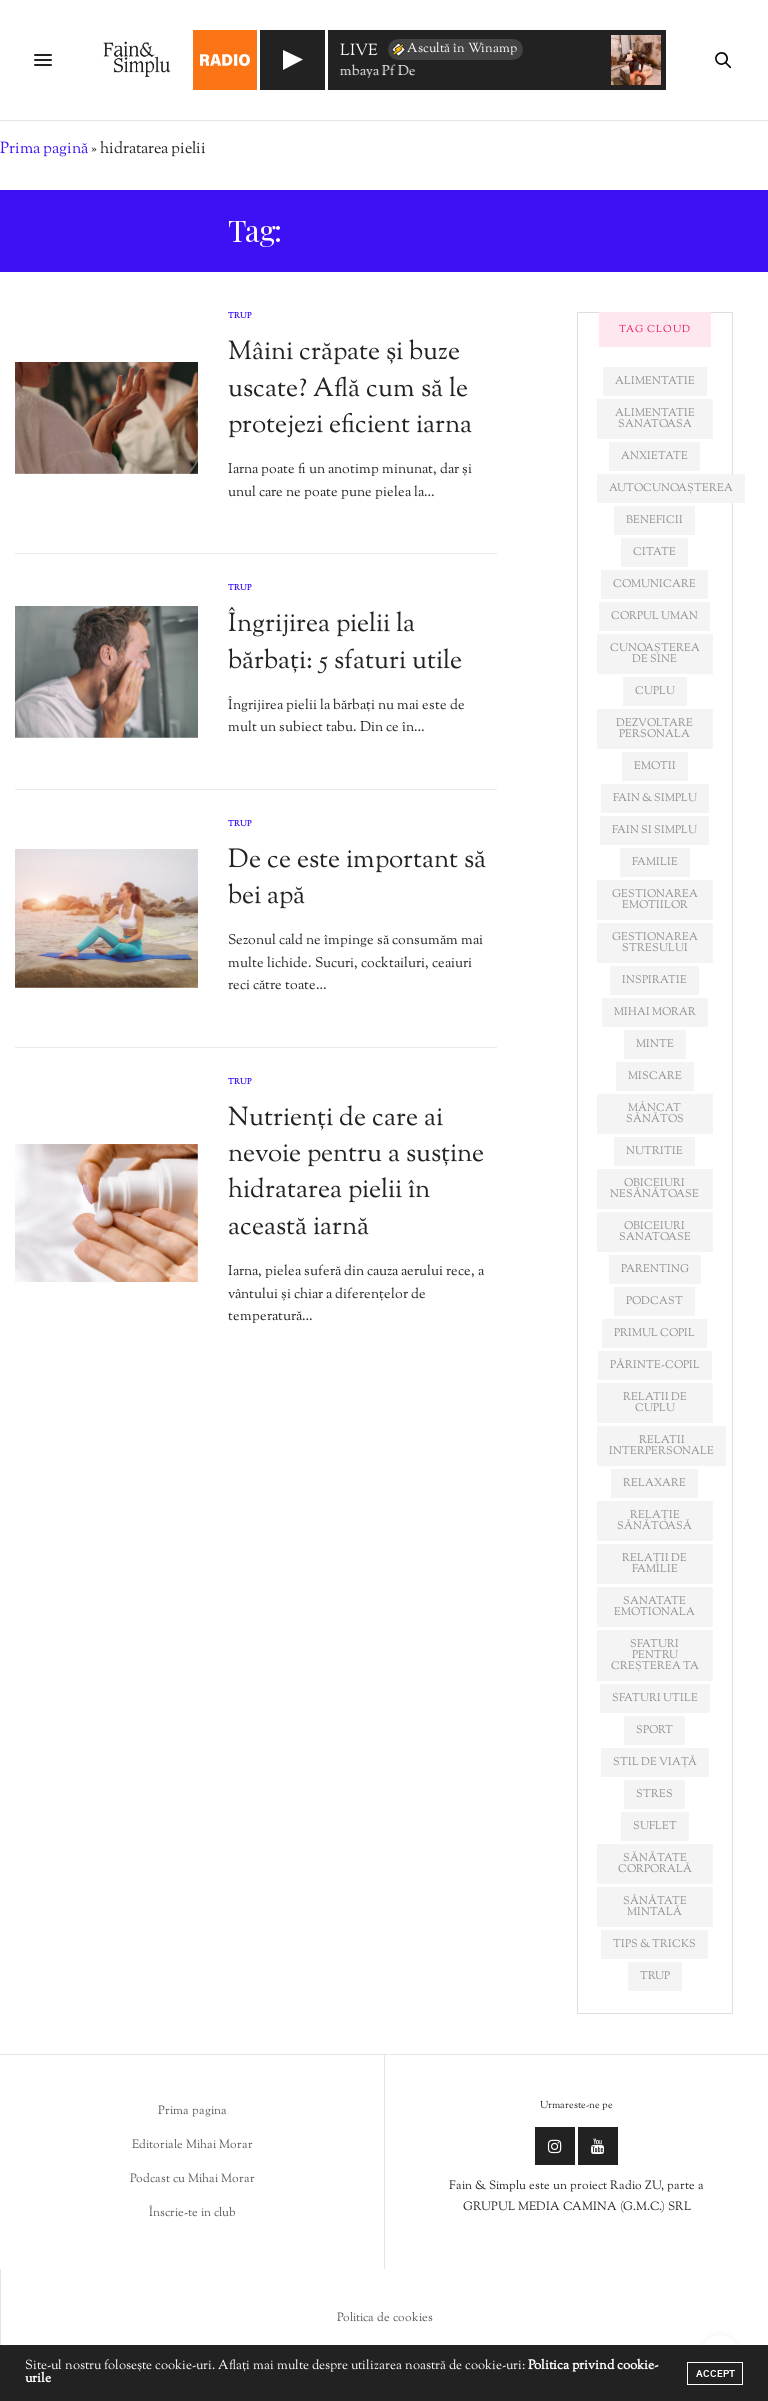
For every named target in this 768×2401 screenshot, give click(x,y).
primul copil (654, 1333)
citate (654, 552)
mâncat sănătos (655, 1113)
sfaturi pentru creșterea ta (655, 1655)
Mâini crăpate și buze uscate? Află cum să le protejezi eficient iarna (350, 389)
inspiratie (654, 980)
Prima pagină (44, 149)
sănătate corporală (655, 1863)
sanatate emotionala (654, 1606)
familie (655, 862)
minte (655, 1044)
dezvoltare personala (654, 728)
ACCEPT (715, 2373)
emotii (655, 766)
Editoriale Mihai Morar (192, 2145)
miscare (655, 1076)
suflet (655, 1826)
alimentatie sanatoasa (655, 418)
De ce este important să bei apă (357, 878)
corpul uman (654, 616)
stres (654, 1794)
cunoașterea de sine (655, 653)
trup (655, 1976)
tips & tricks (654, 1944)
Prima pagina (192, 2111)
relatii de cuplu (655, 1402)
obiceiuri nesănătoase (654, 1188)
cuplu (655, 691)
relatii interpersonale (661, 1445)
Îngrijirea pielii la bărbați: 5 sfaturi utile (345, 642)
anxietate (654, 456)
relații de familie (654, 1563)
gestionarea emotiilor (655, 899)
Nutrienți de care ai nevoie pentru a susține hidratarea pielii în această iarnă (356, 1173)
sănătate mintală (655, 1906)
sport (654, 1730)
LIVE (359, 52)
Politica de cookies (385, 2318)
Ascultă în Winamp (453, 49)
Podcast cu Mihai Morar (192, 2179)
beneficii (654, 520)
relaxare (654, 1483)
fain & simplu (655, 798)
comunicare (654, 584)
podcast (654, 1301)
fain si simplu (654, 830)
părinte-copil (655, 1365)
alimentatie (655, 381)
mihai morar (655, 1012)
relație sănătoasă (654, 1520)
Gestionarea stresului (655, 942)
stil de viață (655, 1762)
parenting (655, 1269)
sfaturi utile (655, 1698)
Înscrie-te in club (192, 2213)
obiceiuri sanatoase (655, 1231)
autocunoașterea (671, 488)
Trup (240, 316)
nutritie (654, 1151)
